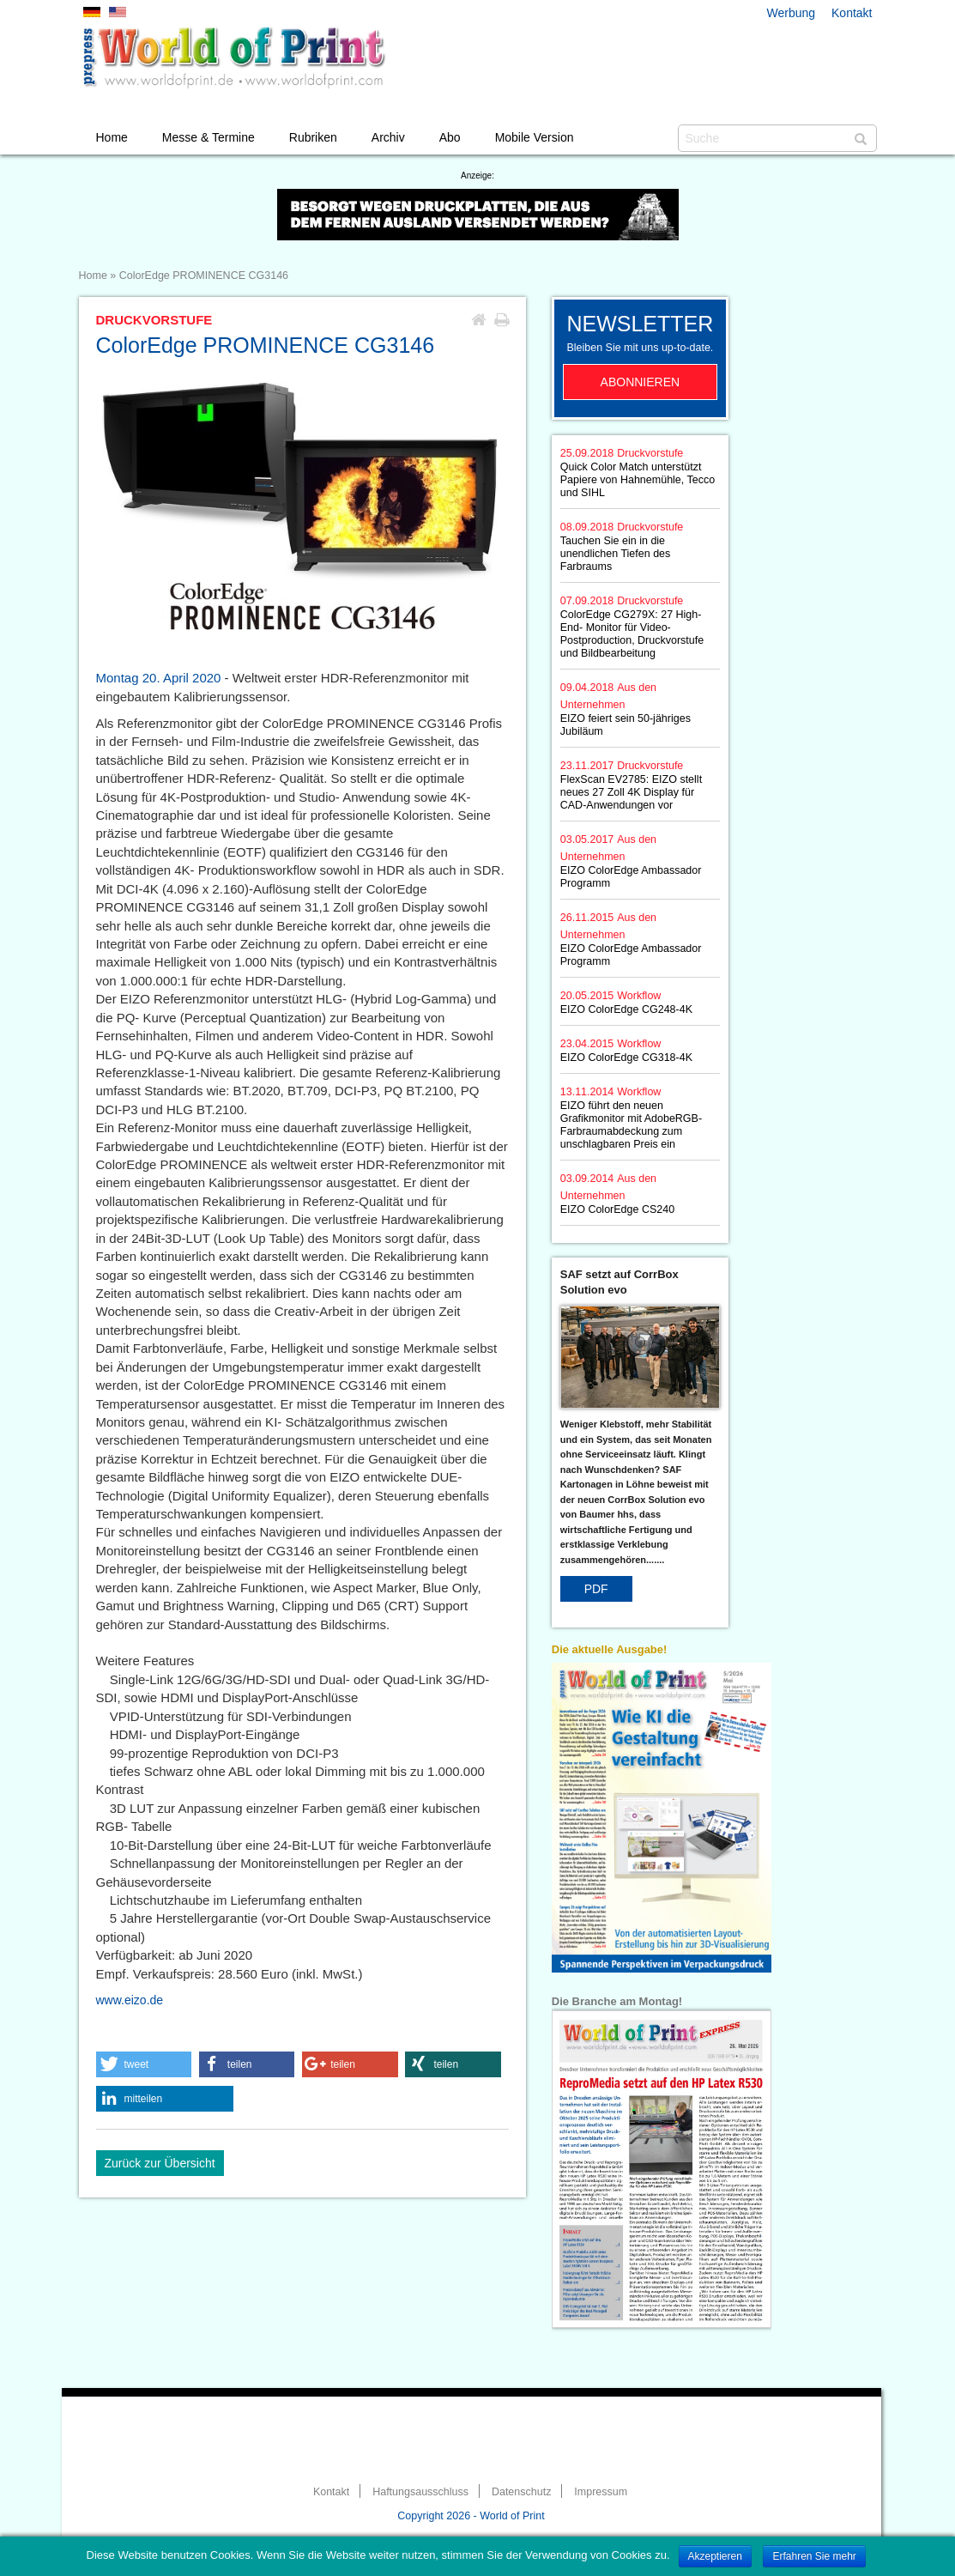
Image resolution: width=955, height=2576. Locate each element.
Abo (450, 137)
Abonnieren (640, 382)
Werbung (791, 13)
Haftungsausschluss (420, 2492)
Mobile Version (534, 137)
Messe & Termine (208, 137)
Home (112, 137)
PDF (596, 1589)
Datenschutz (521, 2492)
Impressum (600, 2492)
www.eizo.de (130, 2000)
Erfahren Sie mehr (813, 2556)
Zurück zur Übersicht (160, 2163)
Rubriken (313, 137)
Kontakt (851, 13)
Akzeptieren (715, 2556)
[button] (144, 2064)
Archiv (388, 137)
